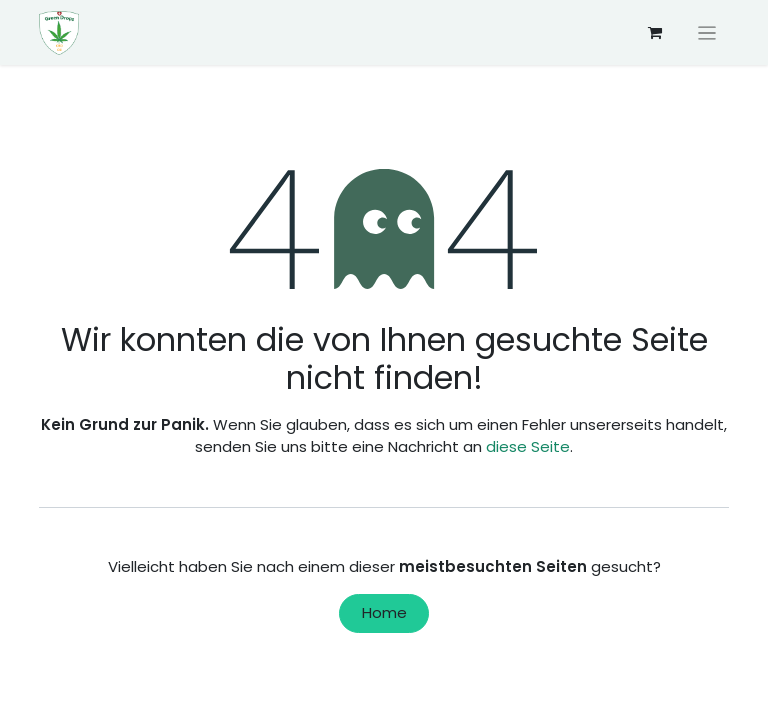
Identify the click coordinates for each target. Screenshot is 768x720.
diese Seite (528, 446)
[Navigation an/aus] (707, 32)
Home (384, 612)
